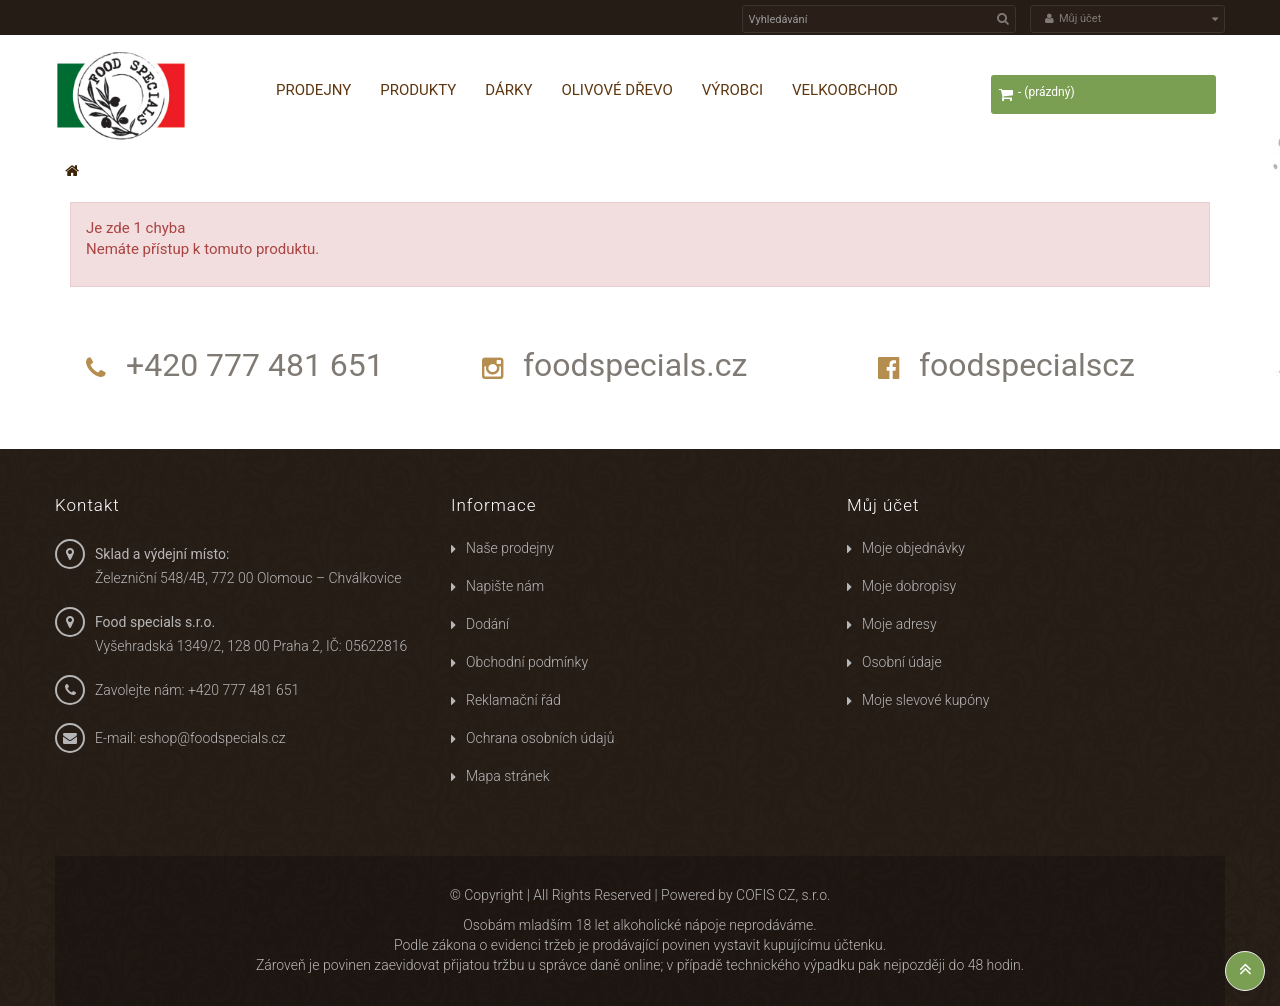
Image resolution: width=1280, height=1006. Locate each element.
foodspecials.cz (635, 365)
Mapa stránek (508, 776)
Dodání (487, 624)
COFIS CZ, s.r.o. (783, 895)
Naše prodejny (510, 548)
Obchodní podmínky (527, 662)
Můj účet (883, 505)
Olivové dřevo (616, 90)
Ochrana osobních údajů (540, 738)
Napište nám (505, 586)
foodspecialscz (1027, 365)
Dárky (508, 90)
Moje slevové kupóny (925, 700)
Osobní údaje (902, 662)
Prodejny (313, 90)
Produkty (418, 90)
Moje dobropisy (909, 586)
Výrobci (732, 90)
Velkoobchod (845, 90)
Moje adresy (899, 624)
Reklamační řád (513, 700)
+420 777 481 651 (255, 365)
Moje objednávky (913, 548)
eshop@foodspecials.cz (213, 738)
